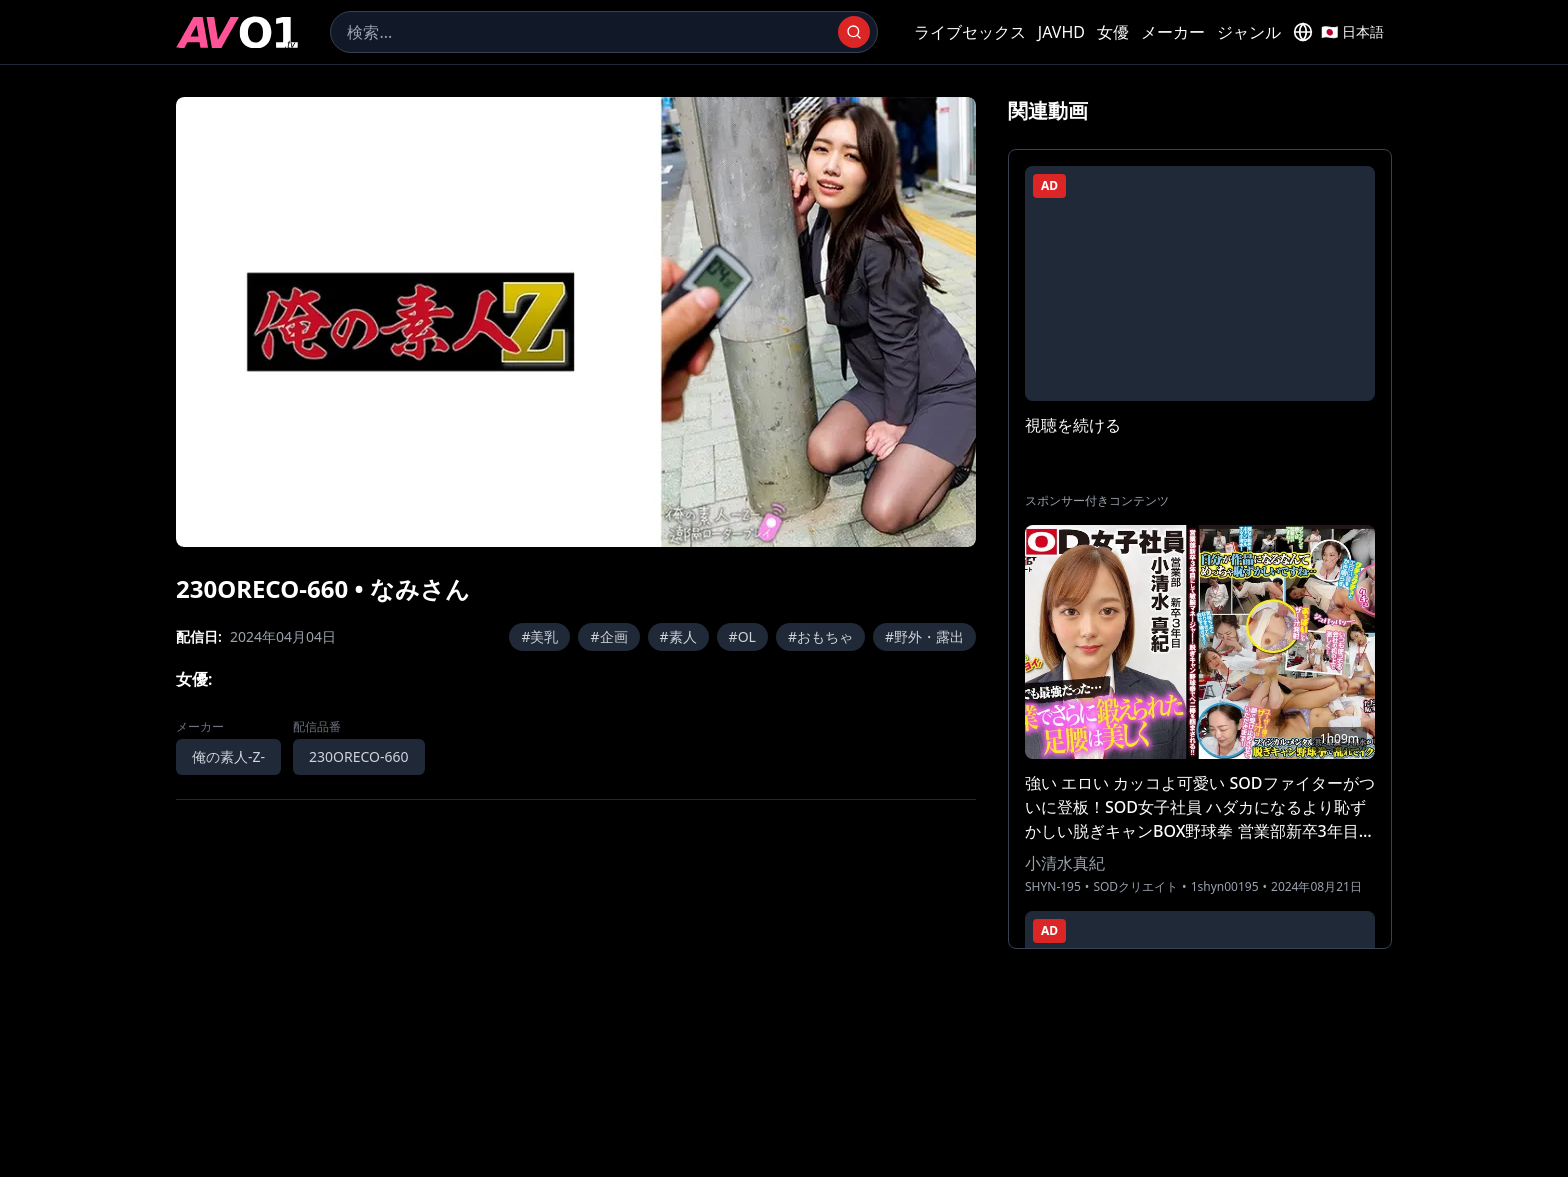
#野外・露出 (924, 636)
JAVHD (1061, 32)
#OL (742, 636)
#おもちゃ (820, 636)
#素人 (678, 636)
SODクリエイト (1135, 887)
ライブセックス (970, 32)
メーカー (1173, 32)
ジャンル (1249, 32)
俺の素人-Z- (228, 756)
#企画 (608, 636)
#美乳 (539, 636)
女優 (1113, 32)
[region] (576, 322)
